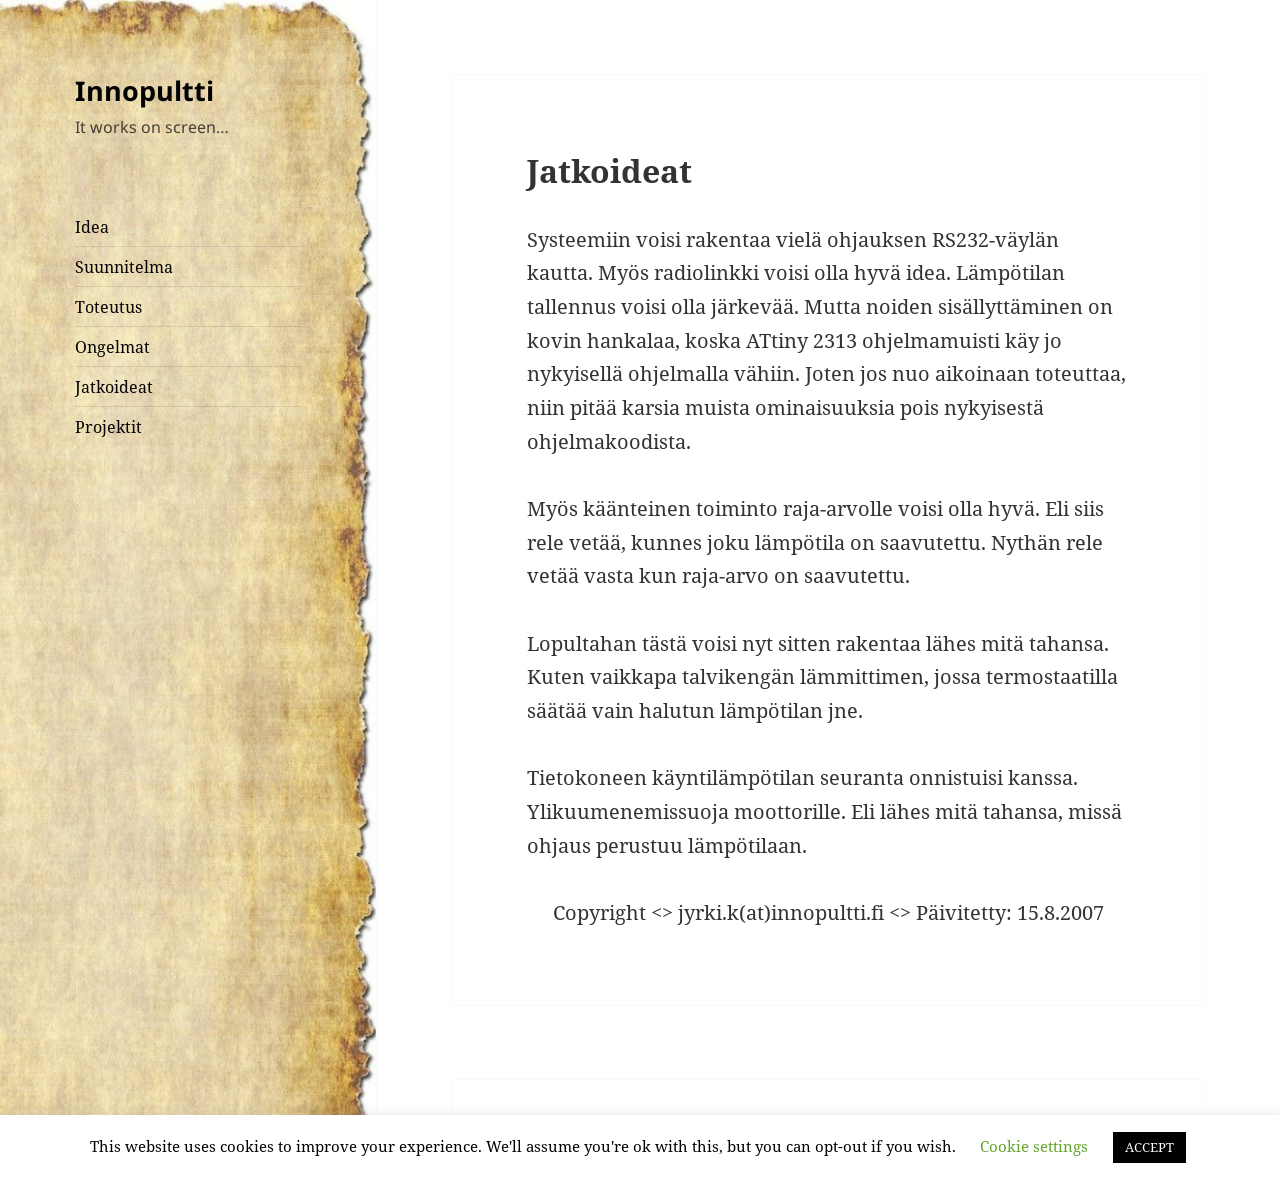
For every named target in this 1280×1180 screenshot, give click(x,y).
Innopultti (144, 90)
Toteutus (108, 307)
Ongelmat (112, 347)
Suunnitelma (124, 267)
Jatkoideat (114, 387)
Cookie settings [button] (1034, 1146)
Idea (92, 227)
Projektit (108, 427)
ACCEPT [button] (1149, 1147)
